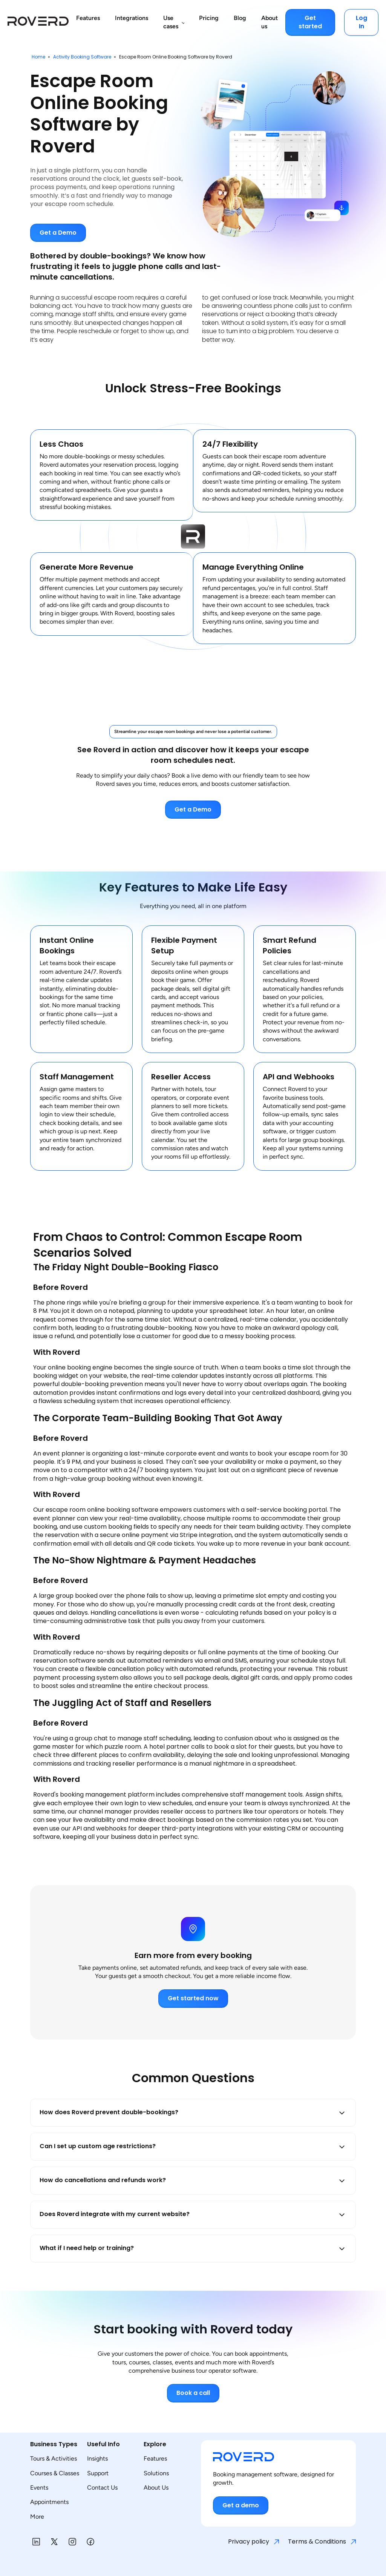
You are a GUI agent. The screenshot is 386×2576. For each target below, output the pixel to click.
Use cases (170, 22)
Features (88, 18)
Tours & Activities (53, 2458)
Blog (240, 18)
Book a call (193, 2392)
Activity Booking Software (82, 57)
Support (98, 2473)
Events (39, 2487)
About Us (156, 2487)
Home (38, 57)
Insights (97, 2458)
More (37, 2516)
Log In (361, 22)
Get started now (193, 1998)
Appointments (49, 2501)
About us (269, 22)
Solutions (156, 2473)
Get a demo (240, 2505)
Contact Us (102, 2487)
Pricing (209, 18)
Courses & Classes (54, 2473)
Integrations (131, 18)
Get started (310, 22)
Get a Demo (58, 232)
